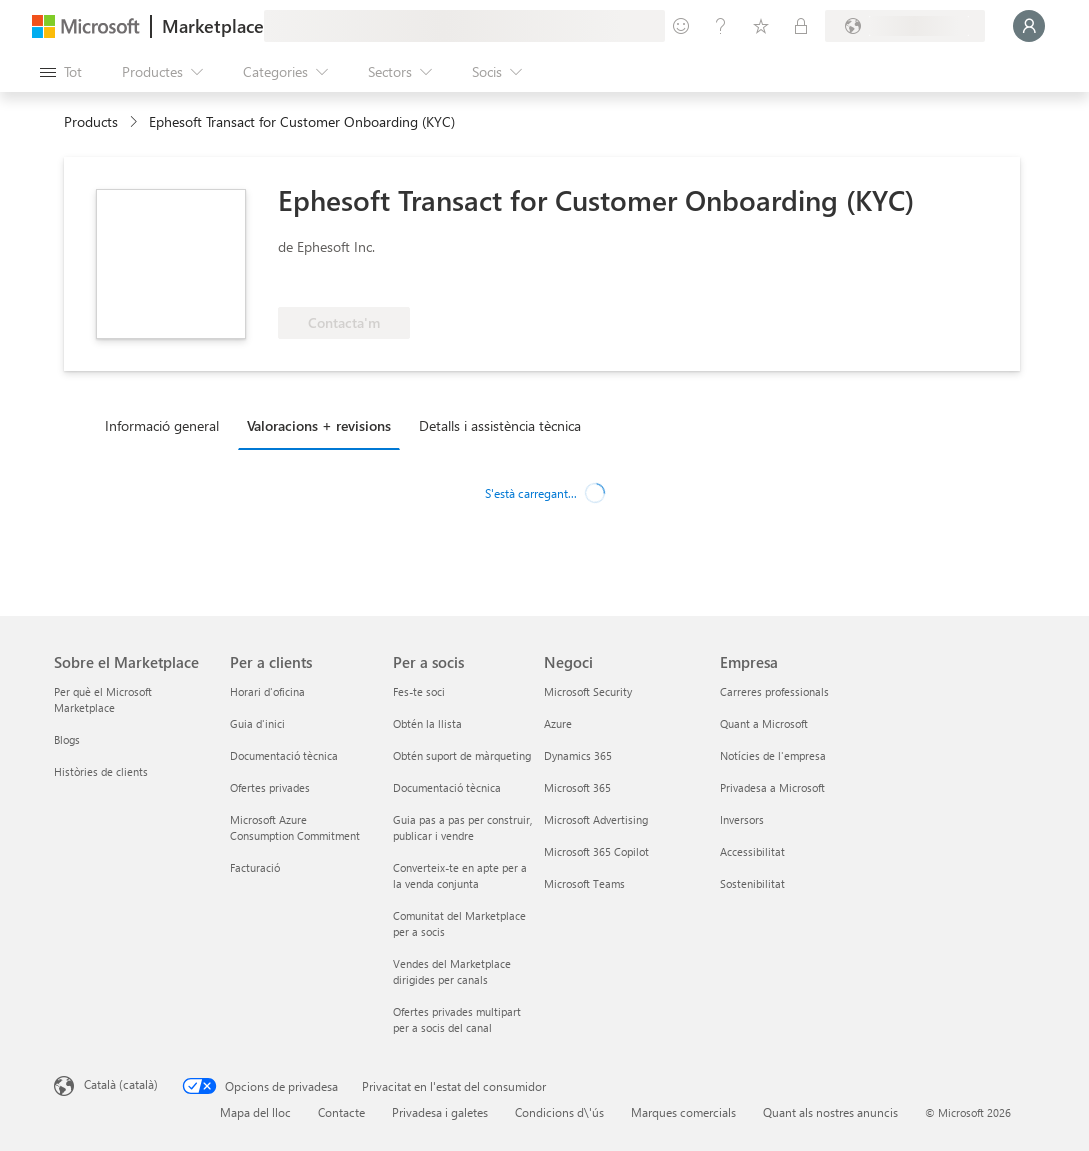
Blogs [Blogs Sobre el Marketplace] (67, 739)
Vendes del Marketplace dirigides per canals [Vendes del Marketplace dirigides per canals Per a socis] (452, 971)
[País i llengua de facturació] (905, 26)
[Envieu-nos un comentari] (681, 26)
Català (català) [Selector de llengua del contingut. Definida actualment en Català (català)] (121, 1084)
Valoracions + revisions (319, 425)
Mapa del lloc (255, 1112)
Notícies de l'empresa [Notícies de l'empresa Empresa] (773, 755)
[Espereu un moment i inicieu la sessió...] (1029, 26)
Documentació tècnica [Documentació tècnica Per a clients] (284, 755)
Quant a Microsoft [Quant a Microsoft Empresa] (764, 723)
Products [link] (91, 121)
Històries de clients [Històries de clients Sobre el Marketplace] (101, 771)
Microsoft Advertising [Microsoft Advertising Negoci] (596, 819)
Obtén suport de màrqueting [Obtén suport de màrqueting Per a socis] (462, 755)
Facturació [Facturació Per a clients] (255, 867)
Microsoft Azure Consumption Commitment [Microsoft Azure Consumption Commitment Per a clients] (295, 827)
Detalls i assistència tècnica (500, 425)
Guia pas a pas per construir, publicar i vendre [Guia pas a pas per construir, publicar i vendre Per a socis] (462, 827)
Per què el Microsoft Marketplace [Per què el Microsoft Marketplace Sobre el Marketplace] (103, 699)
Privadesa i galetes (440, 1112)
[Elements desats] (761, 26)
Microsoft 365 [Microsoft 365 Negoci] (577, 787)
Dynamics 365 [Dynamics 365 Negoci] (578, 755)
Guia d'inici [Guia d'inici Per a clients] (257, 723)
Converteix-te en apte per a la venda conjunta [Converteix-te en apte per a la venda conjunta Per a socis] (460, 875)
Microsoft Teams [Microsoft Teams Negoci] (584, 883)
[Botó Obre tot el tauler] (61, 72)
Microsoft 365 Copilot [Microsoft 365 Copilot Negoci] (596, 851)
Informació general (162, 425)
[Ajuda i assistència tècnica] (721, 26)
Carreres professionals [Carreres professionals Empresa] (774, 691)
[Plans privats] (801, 26)
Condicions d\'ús (559, 1112)
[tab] (167, 425)
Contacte (341, 1112)
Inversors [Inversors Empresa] (742, 819)
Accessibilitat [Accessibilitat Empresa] (752, 851)
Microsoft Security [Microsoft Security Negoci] (588, 691)
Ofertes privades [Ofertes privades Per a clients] (270, 787)
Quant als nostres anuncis (830, 1112)
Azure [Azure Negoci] (558, 723)
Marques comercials (683, 1112)
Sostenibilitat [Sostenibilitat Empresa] (752, 883)
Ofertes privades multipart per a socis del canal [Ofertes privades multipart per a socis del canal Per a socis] (457, 1019)
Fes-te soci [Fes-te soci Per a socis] (419, 691)
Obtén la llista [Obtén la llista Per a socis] (427, 723)
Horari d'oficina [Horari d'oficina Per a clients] (267, 691)
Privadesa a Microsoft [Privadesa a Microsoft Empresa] (772, 787)
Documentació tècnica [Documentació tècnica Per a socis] (447, 787)
